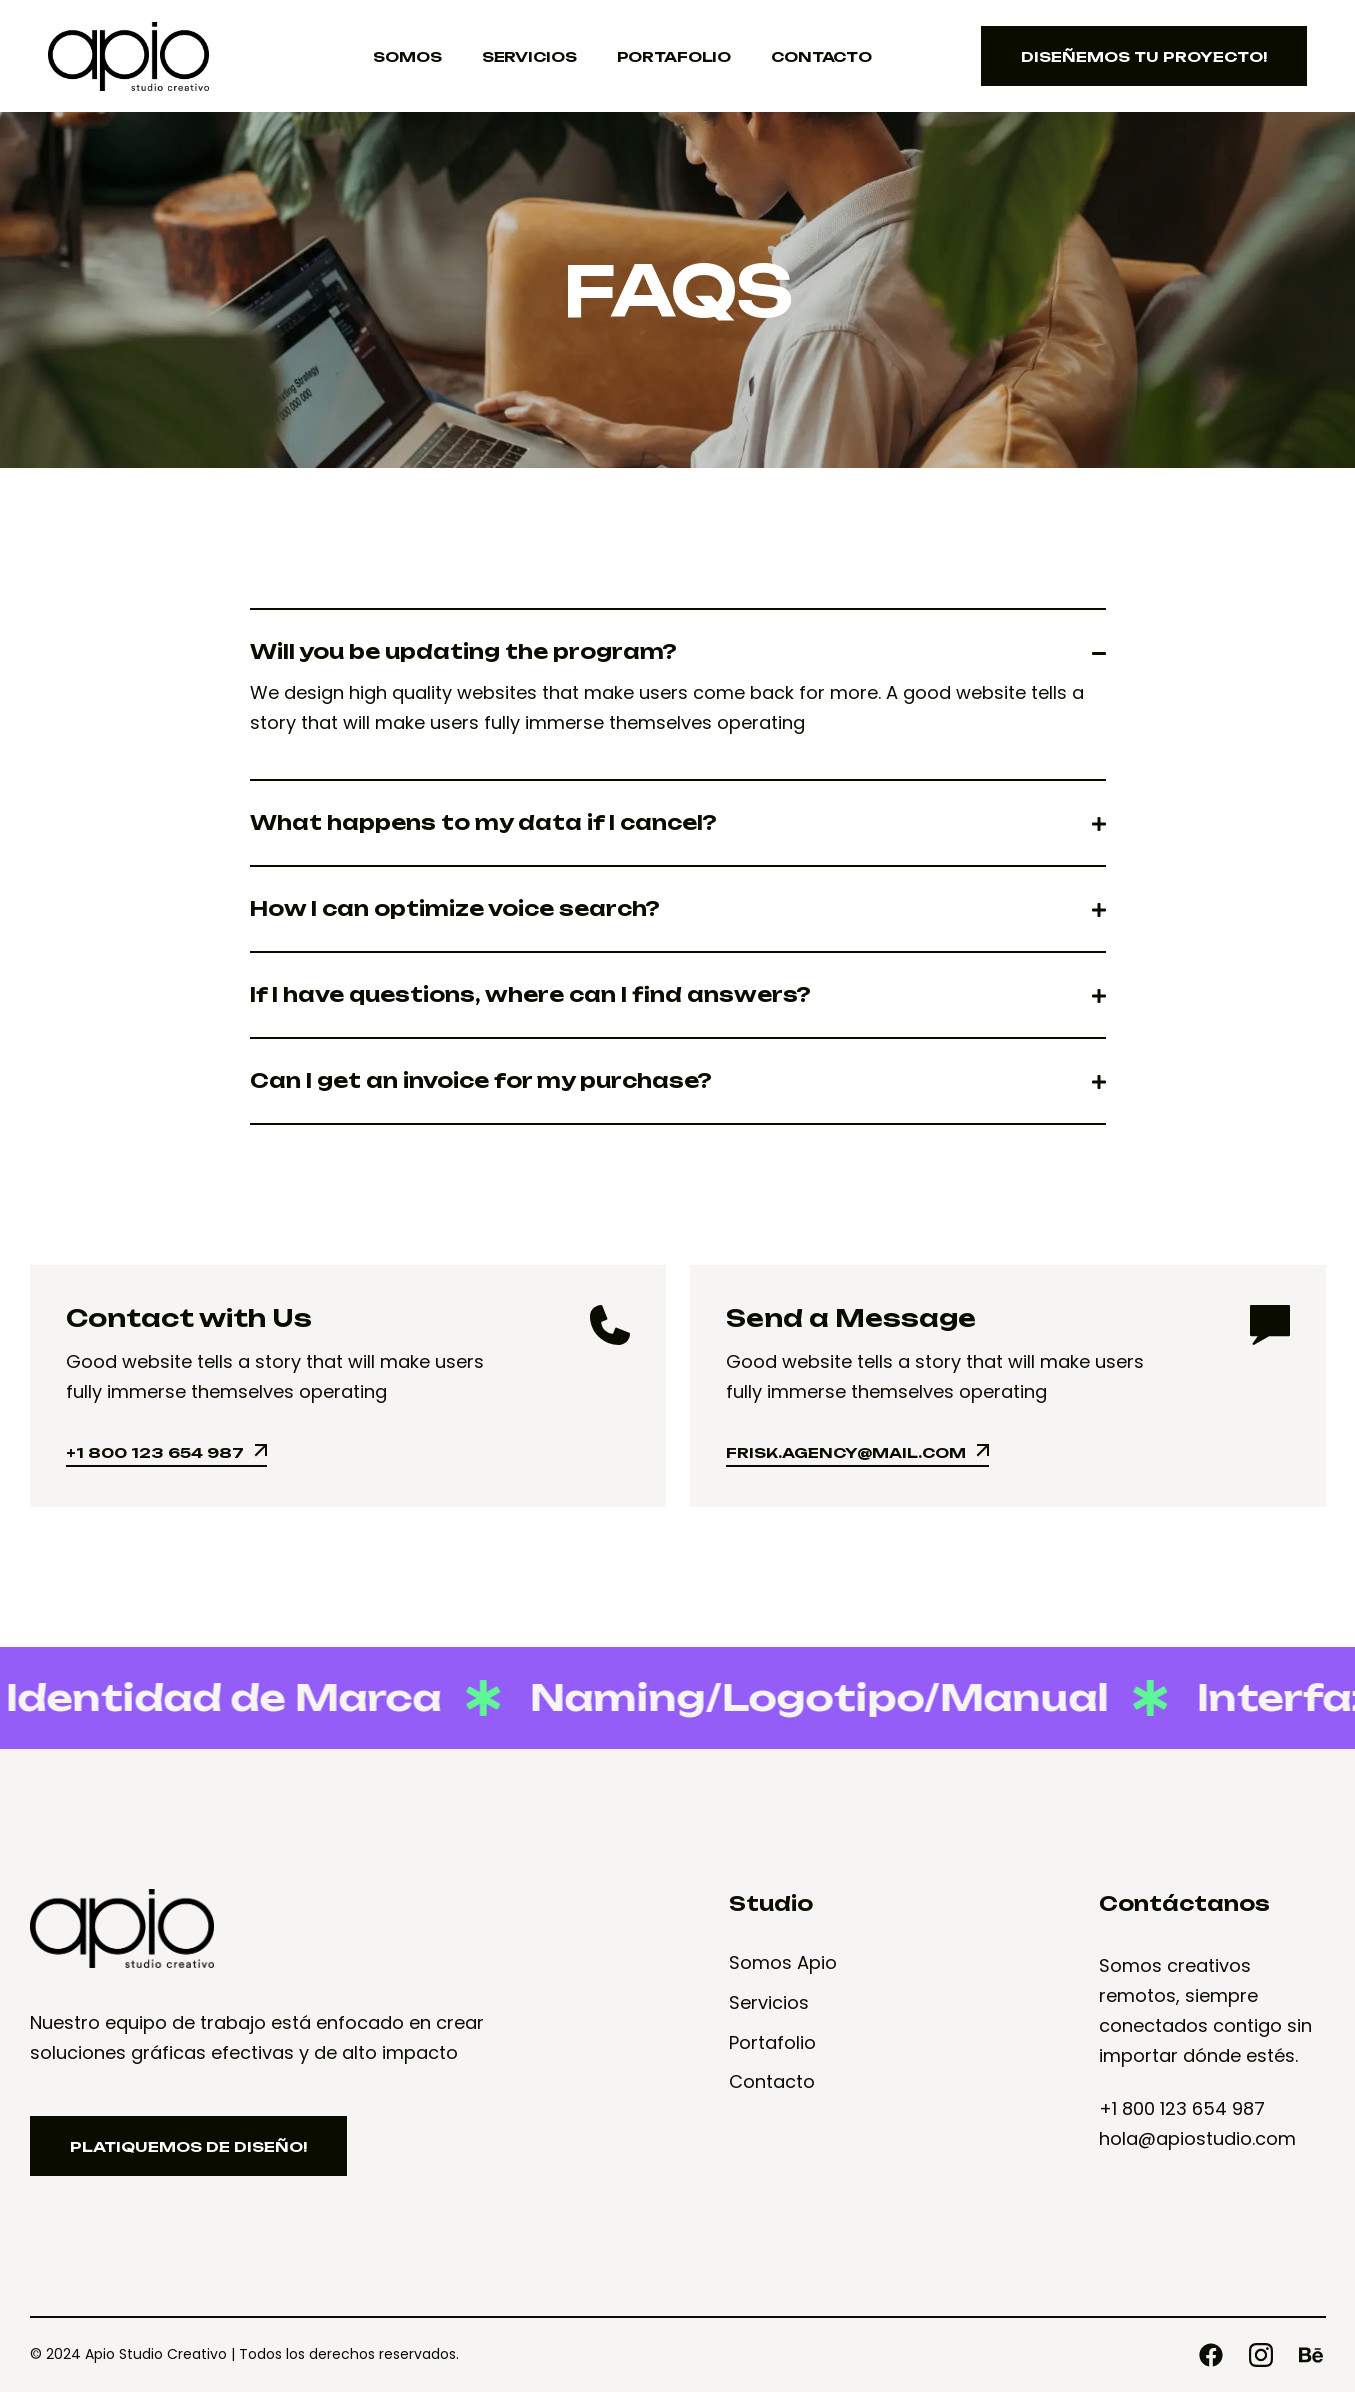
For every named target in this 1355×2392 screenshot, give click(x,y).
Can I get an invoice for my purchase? (481, 1081)
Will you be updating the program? (463, 652)
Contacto (821, 56)
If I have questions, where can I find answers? (530, 995)
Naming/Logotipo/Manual (801, 1697)
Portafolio (674, 56)
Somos (407, 56)
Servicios (529, 56)
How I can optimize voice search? (455, 909)
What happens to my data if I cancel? (483, 823)
